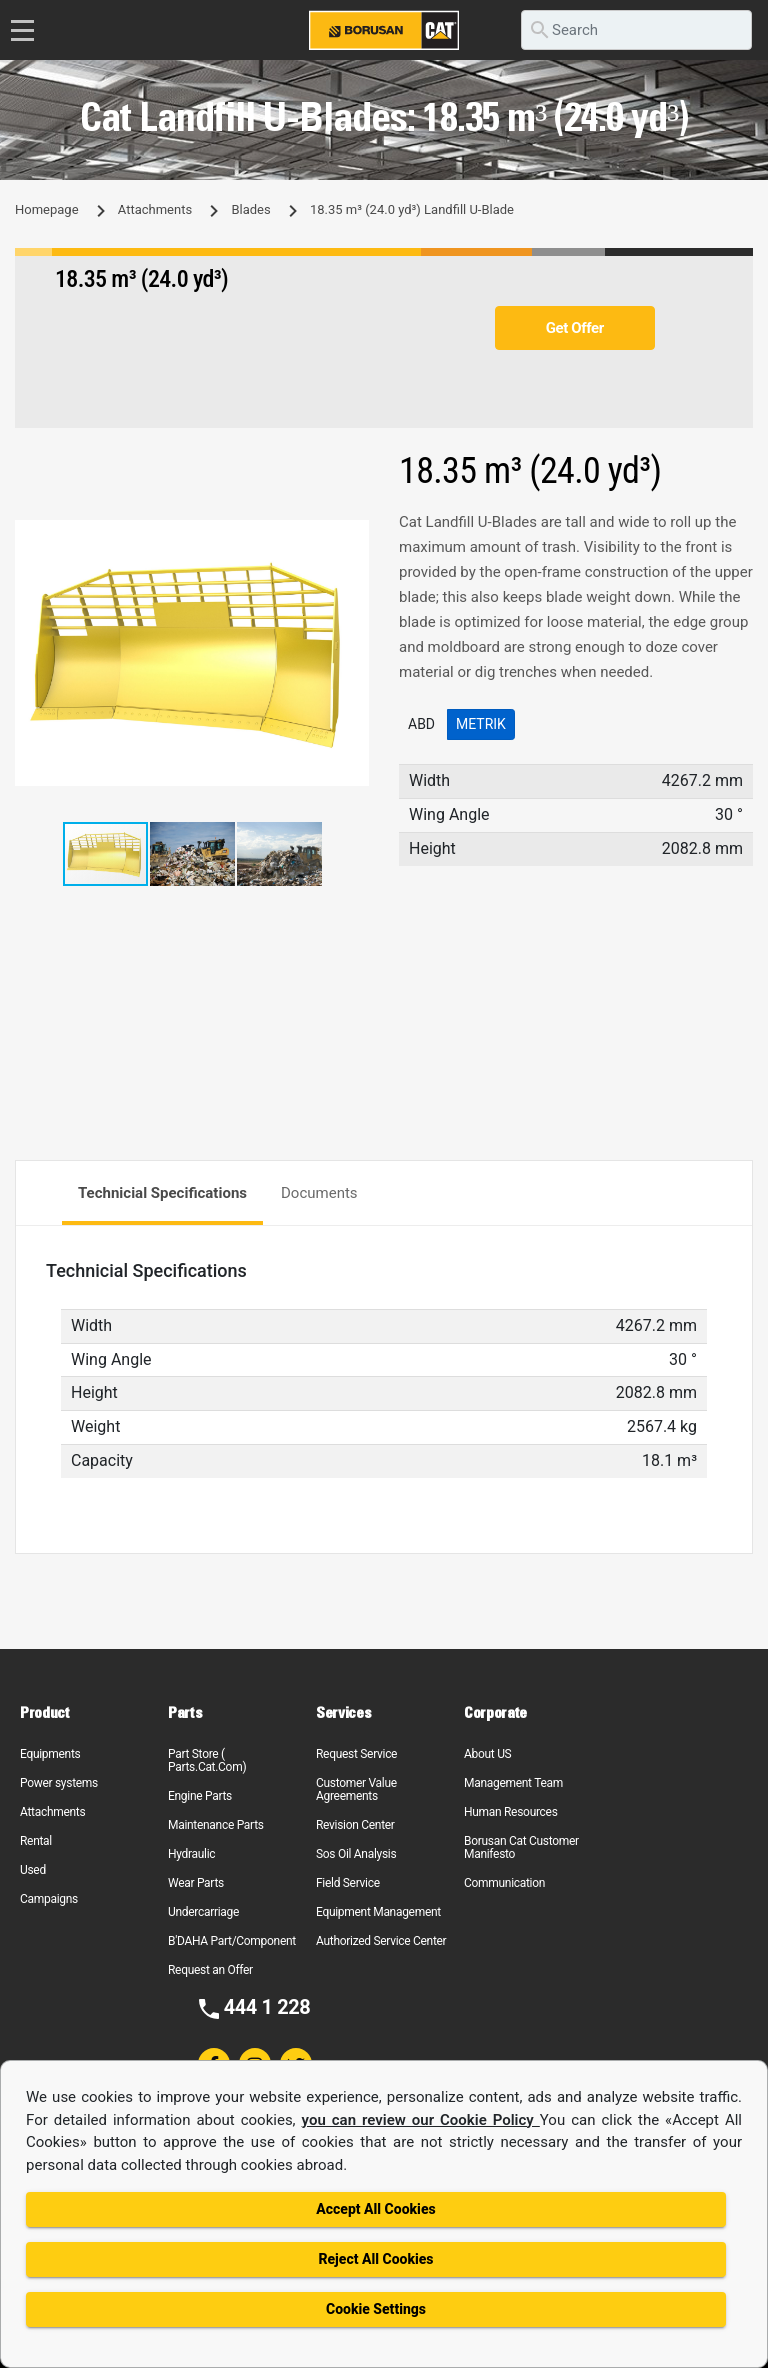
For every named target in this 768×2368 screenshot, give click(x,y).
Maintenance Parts (216, 1825)
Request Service (356, 1754)
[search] (636, 30)
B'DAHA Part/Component (232, 1941)
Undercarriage (203, 1912)
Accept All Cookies (375, 2209)
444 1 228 (267, 2007)
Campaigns (49, 1899)
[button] (351, 538)
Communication (504, 1883)
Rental (36, 1841)
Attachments (155, 209)
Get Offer (575, 328)
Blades (250, 209)
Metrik (481, 724)
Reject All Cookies (375, 2259)
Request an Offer (210, 1970)
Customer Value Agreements (356, 1789)
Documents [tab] (319, 1193)
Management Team (513, 1783)
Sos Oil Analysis (356, 1854)
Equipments (50, 1754)
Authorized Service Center (381, 1941)
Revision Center (355, 1825)
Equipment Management (378, 1912)
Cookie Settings (376, 2309)
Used (33, 1870)
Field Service (348, 1883)
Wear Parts (196, 1883)
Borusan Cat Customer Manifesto (521, 1847)
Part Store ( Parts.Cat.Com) (207, 1760)
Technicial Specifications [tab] (162, 1193)
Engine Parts (200, 1796)
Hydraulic (191, 1854)
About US (487, 1754)
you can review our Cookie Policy (421, 2120)
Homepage (47, 209)
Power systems (59, 1783)
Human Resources (511, 1812)
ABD (421, 724)
